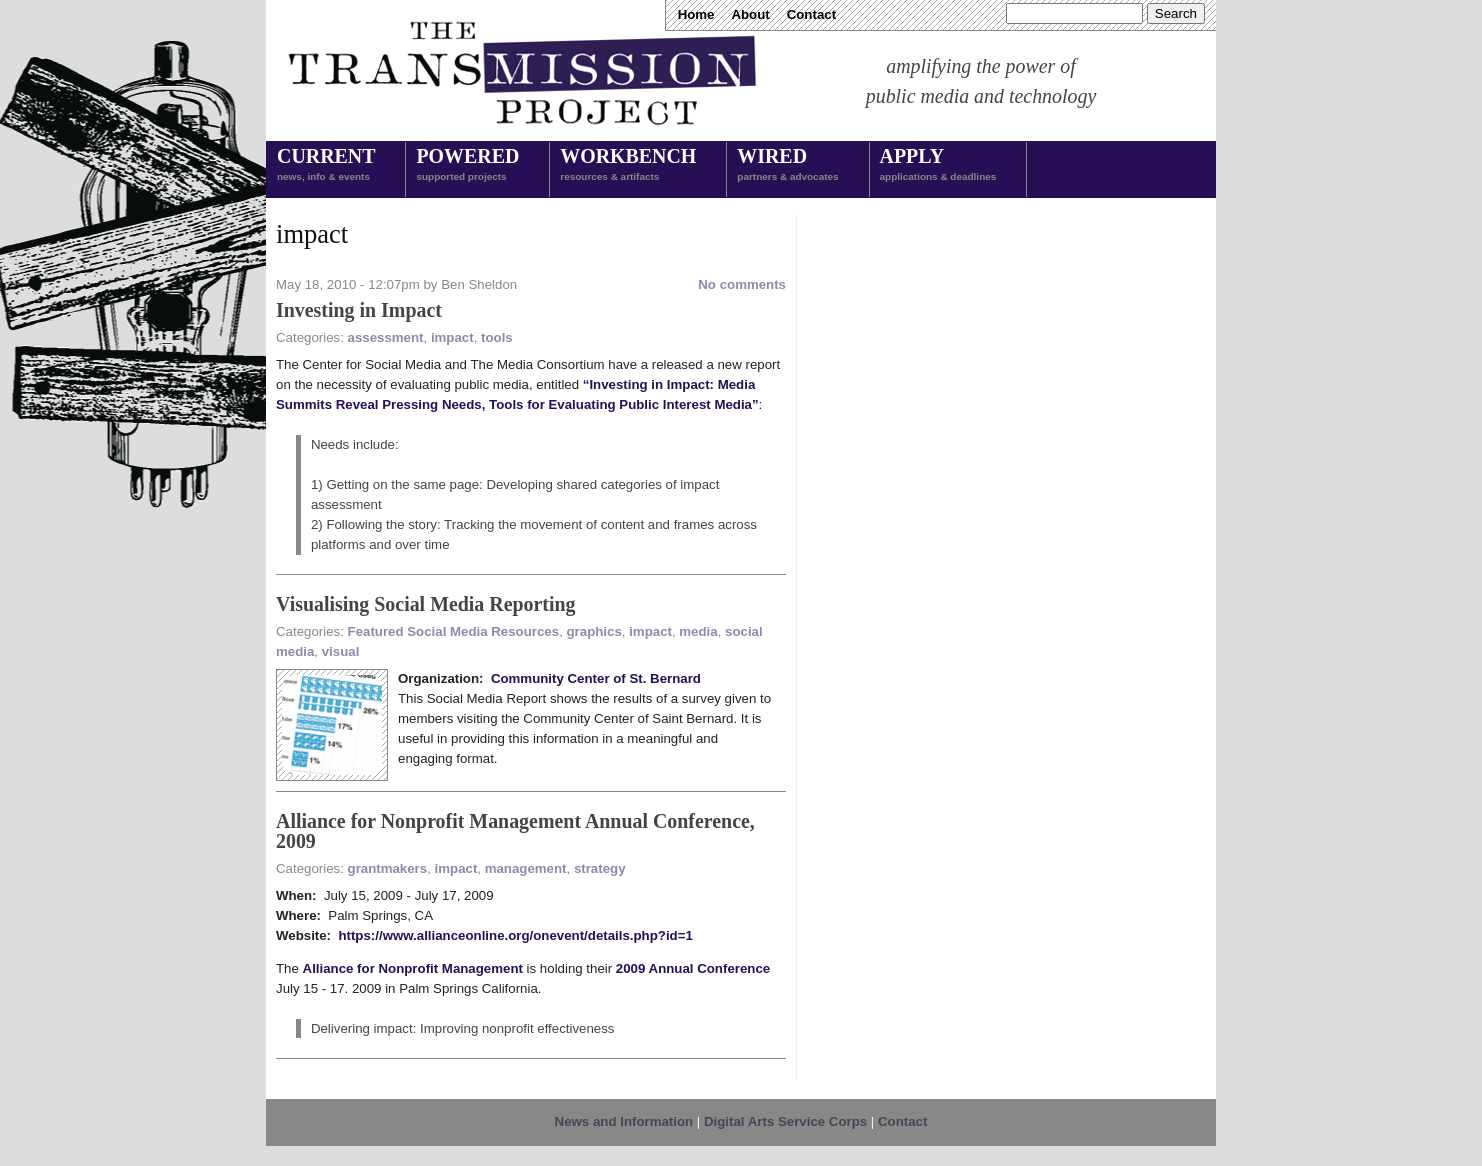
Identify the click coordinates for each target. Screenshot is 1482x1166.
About (750, 14)
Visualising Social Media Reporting (426, 604)
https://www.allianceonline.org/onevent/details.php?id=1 (515, 935)
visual (341, 651)
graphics (594, 631)
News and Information (624, 1121)
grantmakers (388, 868)
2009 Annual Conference (693, 968)
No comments (742, 284)
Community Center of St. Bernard (596, 678)
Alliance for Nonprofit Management (413, 968)
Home (696, 14)
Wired (787, 166)
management (526, 868)
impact (452, 337)
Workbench (628, 166)
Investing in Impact (359, 310)
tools (497, 337)
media (698, 631)
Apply (938, 166)
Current (326, 166)
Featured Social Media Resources (454, 631)
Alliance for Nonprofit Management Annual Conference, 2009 (515, 831)
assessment (386, 337)
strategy (600, 868)
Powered (467, 166)
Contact (811, 14)
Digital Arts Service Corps (785, 1121)
